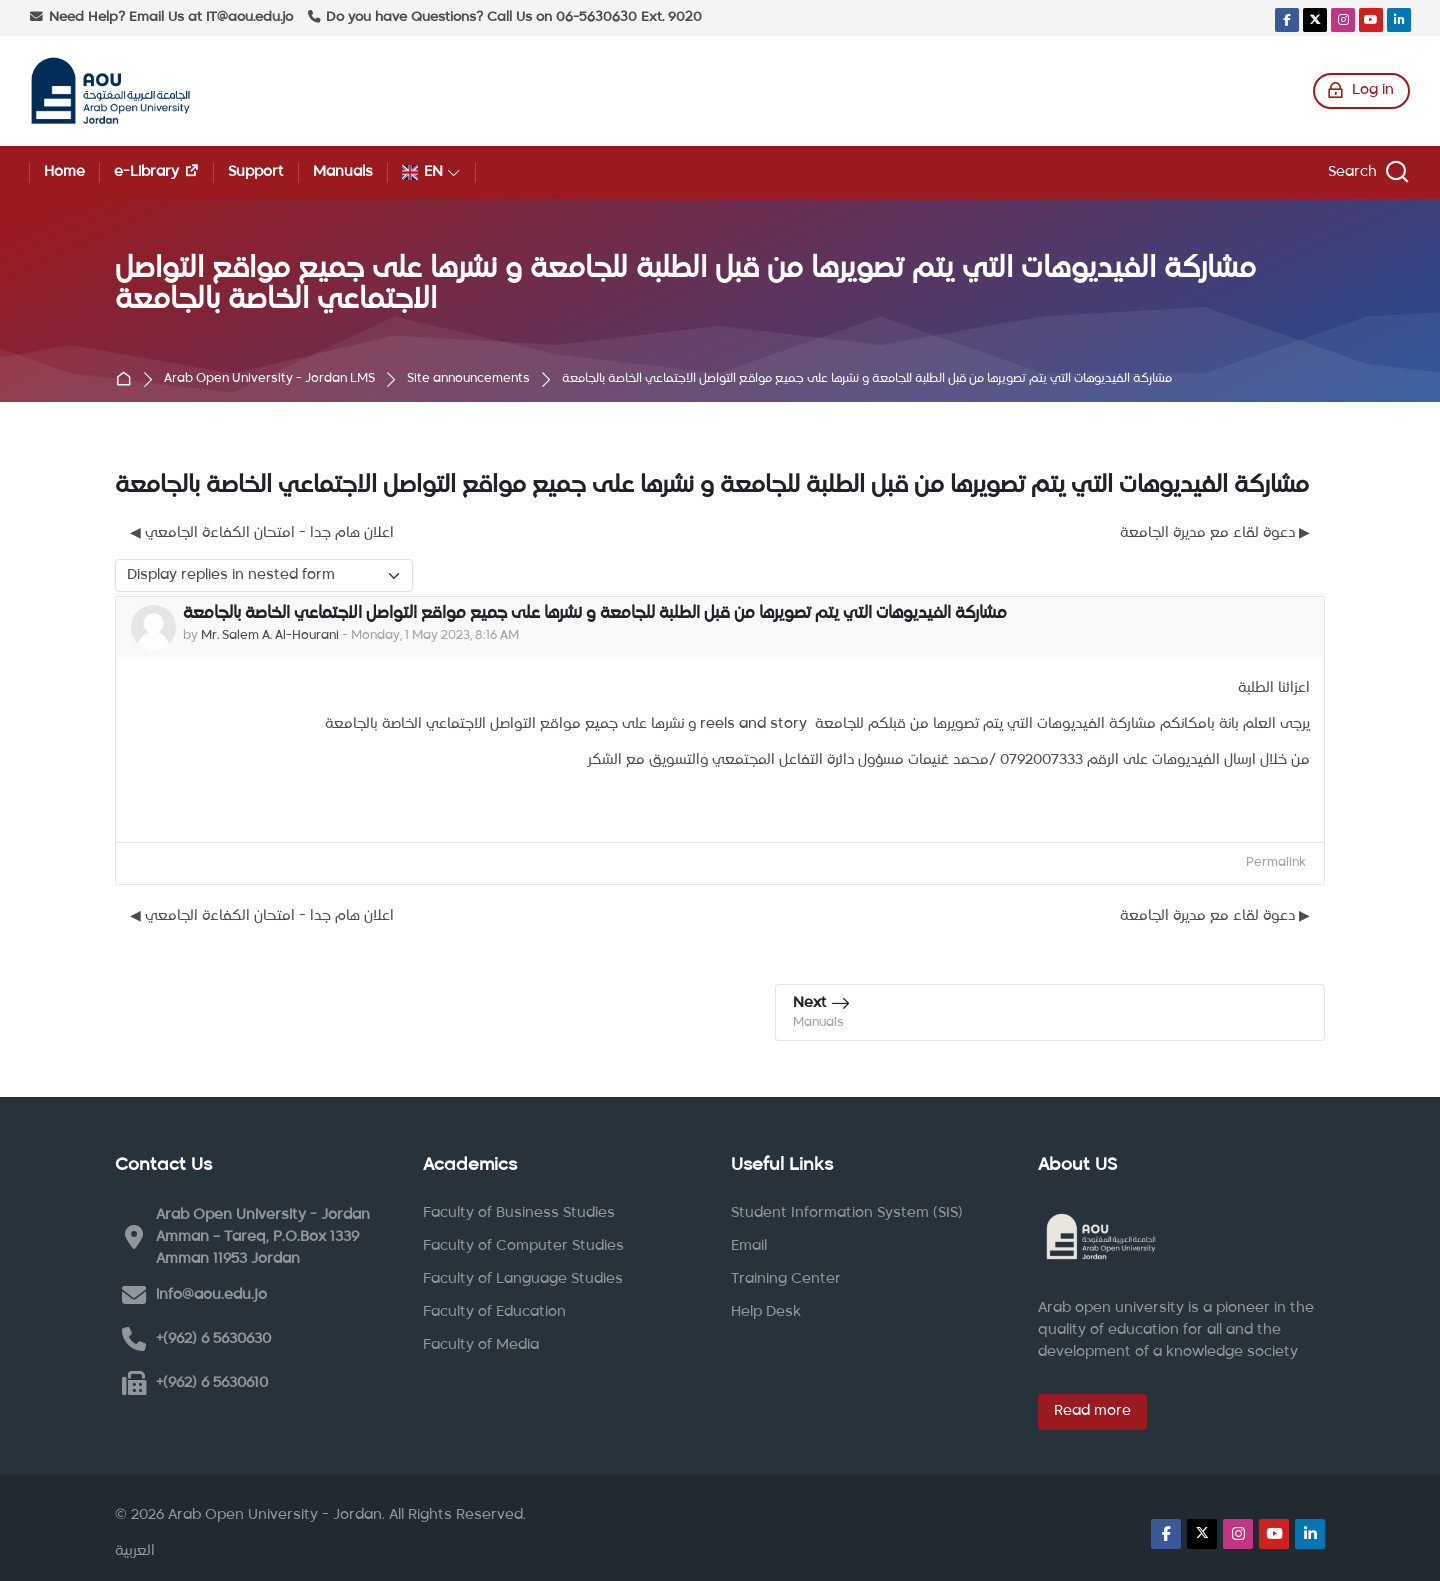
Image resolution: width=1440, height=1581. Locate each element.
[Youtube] (1371, 20)
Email (749, 1246)
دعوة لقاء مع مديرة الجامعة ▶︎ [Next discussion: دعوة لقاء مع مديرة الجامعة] (1215, 533)
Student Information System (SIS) (847, 1213)
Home (128, 380)
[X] (1315, 20)
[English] (431, 172)
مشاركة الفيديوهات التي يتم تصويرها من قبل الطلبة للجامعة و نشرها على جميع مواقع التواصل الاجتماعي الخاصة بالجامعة (867, 379)
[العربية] (135, 1552)
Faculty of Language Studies (523, 1279)
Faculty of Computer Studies (523, 1246)
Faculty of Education (494, 1312)
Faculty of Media (481, 1345)
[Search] (1366, 172)
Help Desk (766, 1312)
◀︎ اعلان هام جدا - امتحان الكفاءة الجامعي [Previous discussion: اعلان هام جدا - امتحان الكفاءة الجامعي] (262, 533)
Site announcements (468, 379)
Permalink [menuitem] (1276, 863)
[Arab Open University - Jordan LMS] (110, 91)
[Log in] (1361, 91)
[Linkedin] (1399, 20)
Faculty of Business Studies (519, 1213)
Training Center (786, 1279)
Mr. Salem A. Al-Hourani (270, 636)
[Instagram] (1343, 20)
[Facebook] (1287, 20)
